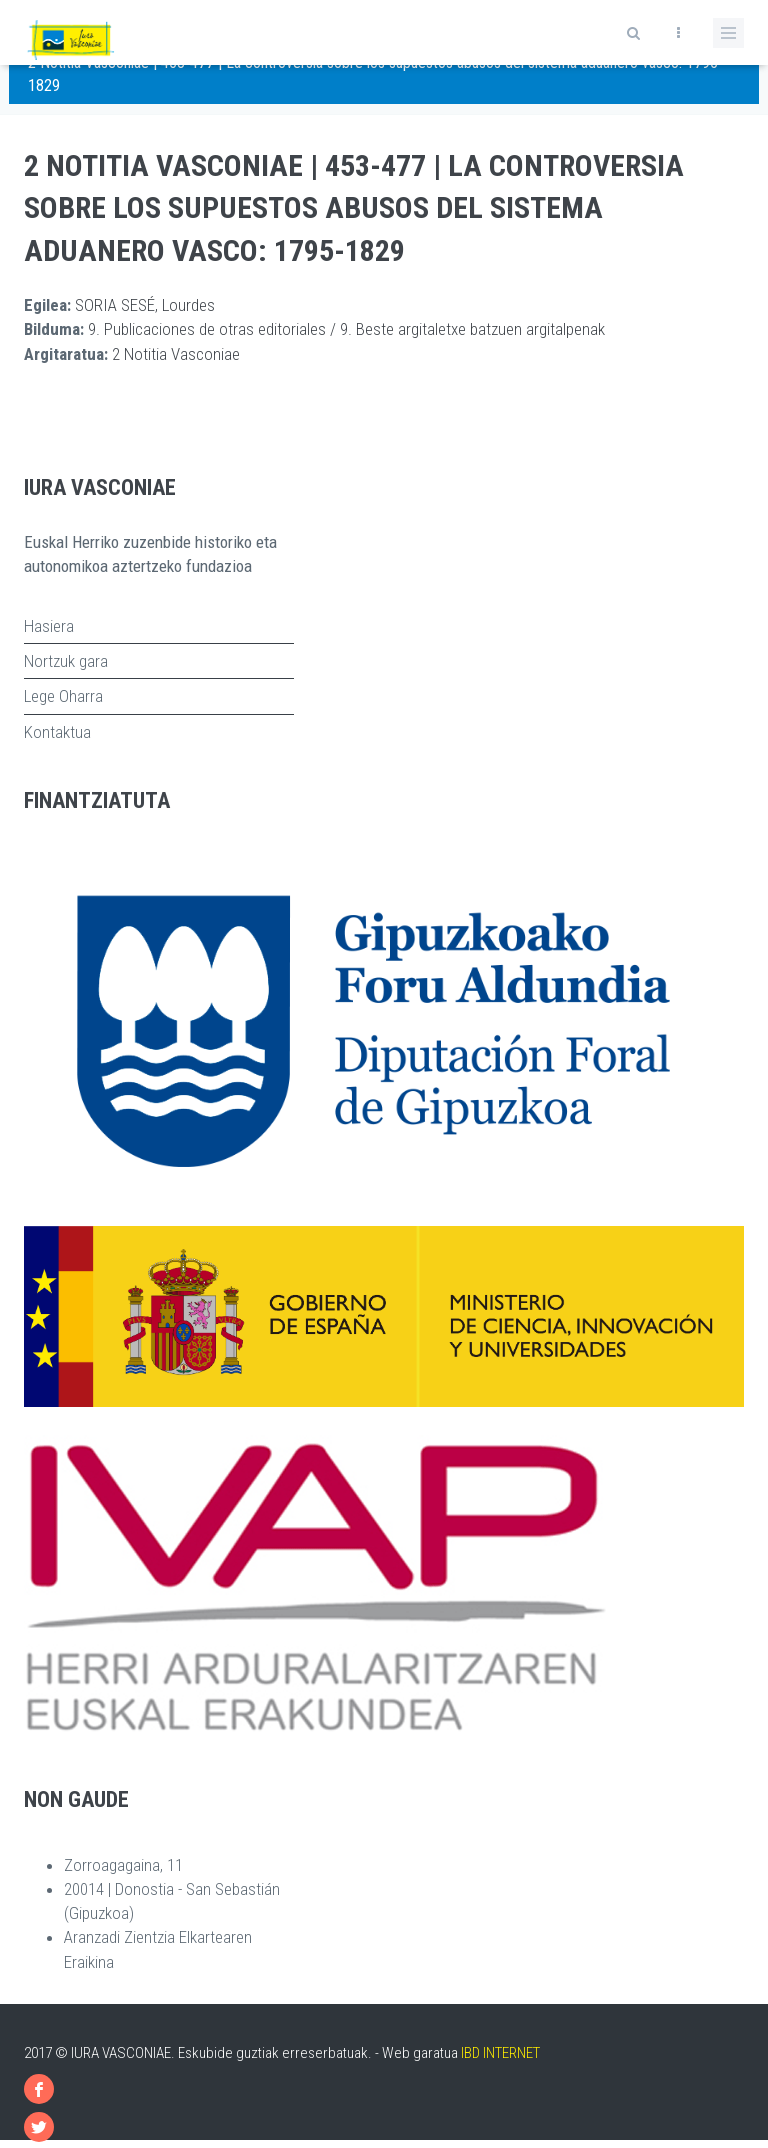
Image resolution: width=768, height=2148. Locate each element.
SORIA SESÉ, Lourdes (145, 305)
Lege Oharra (63, 696)
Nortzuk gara (66, 661)
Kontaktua (57, 732)
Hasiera (49, 626)
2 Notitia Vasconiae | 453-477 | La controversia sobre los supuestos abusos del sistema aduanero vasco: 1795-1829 (354, 208)
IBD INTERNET (500, 2053)
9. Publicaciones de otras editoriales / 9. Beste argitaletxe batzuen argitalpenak (346, 329)
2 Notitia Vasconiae (176, 354)
